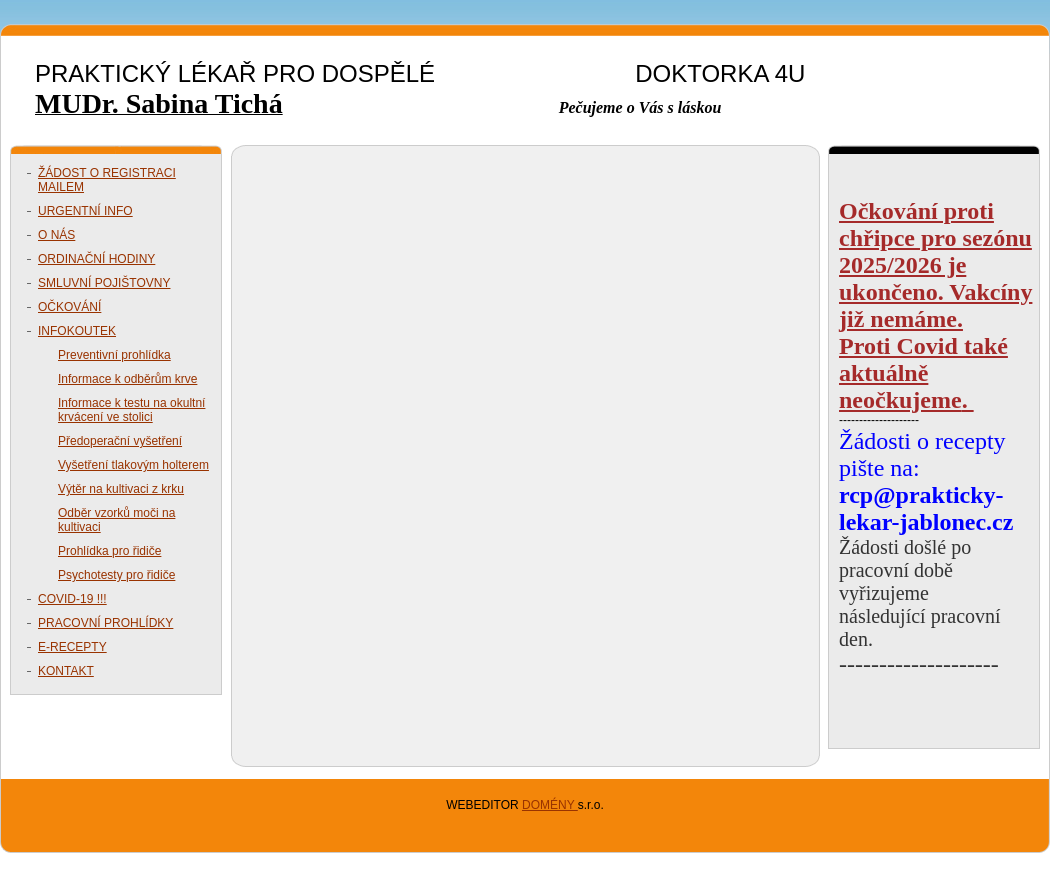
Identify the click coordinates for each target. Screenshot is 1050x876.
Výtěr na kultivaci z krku (121, 489)
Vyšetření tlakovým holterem (133, 465)
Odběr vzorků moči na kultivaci (116, 520)
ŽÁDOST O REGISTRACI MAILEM (107, 180)
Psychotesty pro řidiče (116, 575)
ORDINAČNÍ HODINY (96, 259)
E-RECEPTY (72, 647)
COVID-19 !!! (72, 599)
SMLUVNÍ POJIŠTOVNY (104, 283)
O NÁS (56, 235)
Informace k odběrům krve (127, 379)
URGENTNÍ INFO (85, 211)
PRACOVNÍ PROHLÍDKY (105, 623)
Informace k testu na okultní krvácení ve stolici (131, 410)
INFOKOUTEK (77, 331)
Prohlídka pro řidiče (109, 551)
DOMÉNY (550, 805)
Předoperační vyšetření (120, 441)
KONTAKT (66, 671)
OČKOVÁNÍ (69, 307)
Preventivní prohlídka (114, 355)
